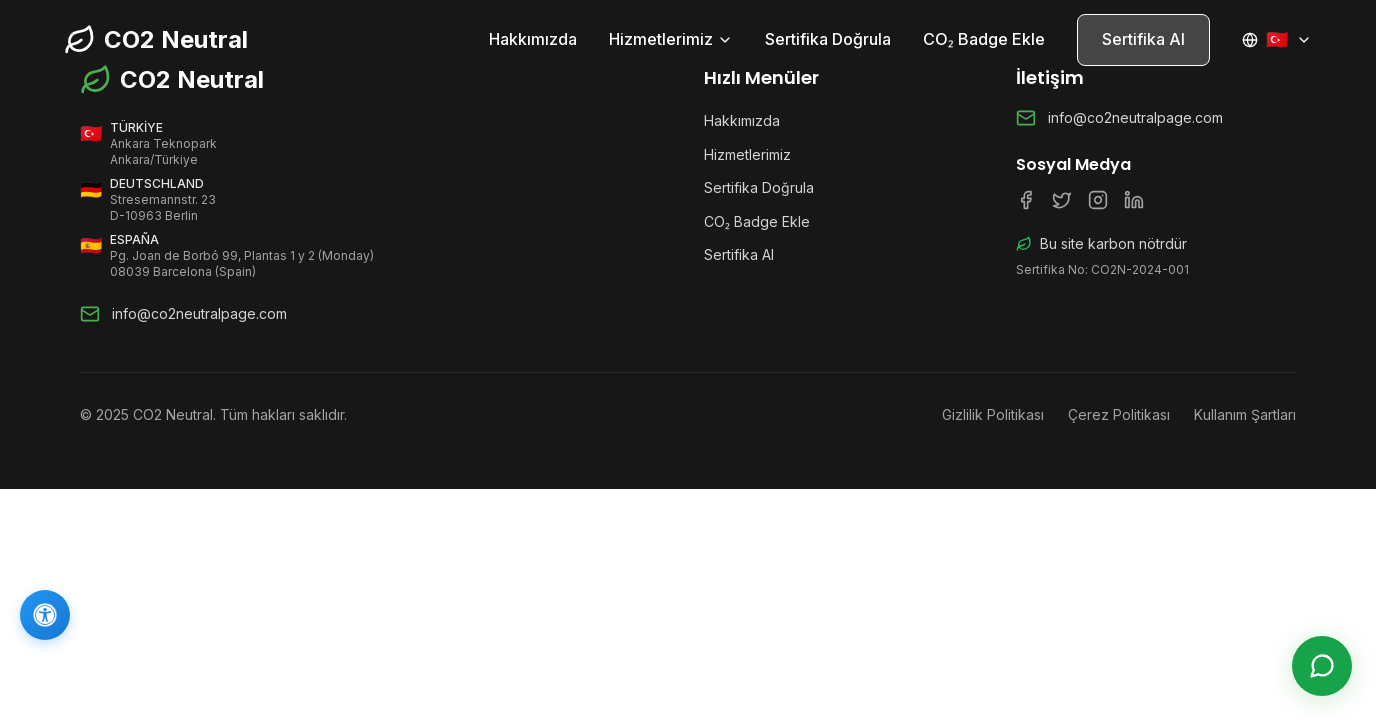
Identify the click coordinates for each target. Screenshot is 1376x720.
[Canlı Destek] (1322, 666)
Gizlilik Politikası (993, 414)
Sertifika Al (1143, 39)
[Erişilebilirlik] (45, 615)
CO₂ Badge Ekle (984, 39)
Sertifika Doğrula (828, 39)
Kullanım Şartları (1245, 414)
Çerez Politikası (1119, 414)
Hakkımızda (533, 39)
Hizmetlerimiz (671, 39)
